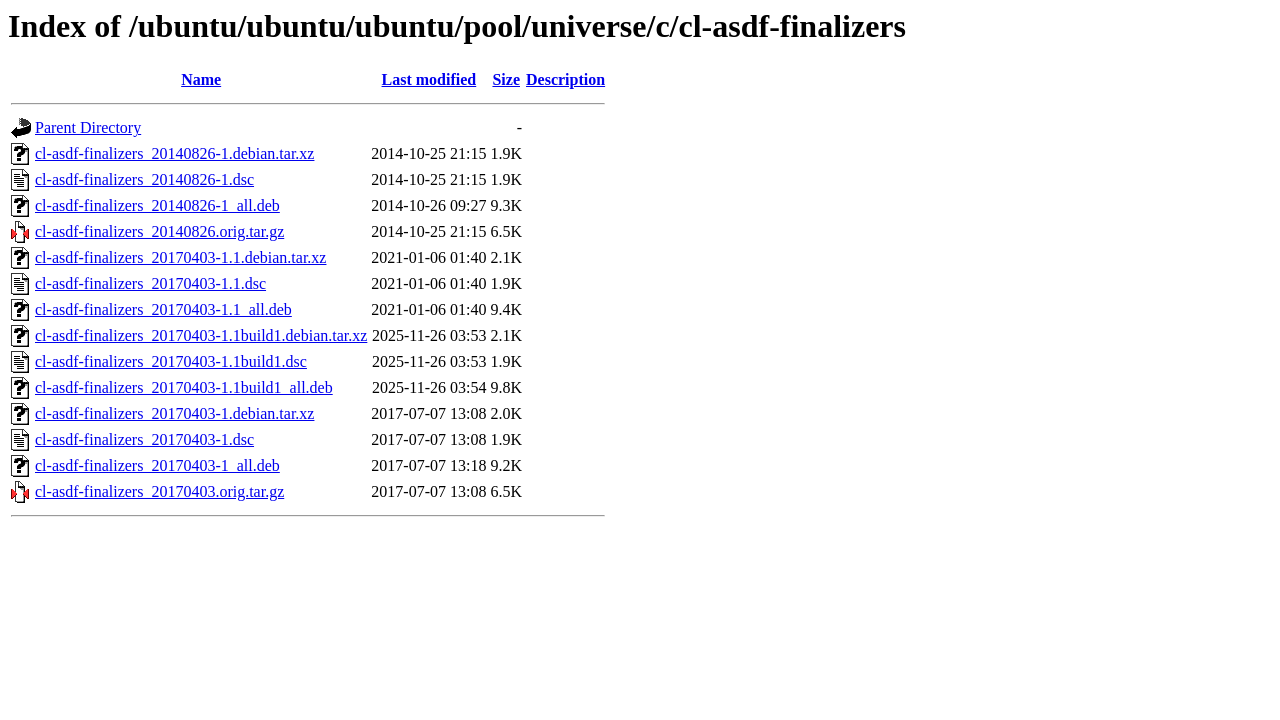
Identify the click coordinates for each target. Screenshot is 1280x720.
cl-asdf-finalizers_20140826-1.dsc (144, 179)
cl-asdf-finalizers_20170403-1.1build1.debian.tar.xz (201, 335)
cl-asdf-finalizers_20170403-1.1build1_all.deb (184, 387)
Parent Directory (88, 127)
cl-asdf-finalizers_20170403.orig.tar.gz (159, 491)
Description (565, 79)
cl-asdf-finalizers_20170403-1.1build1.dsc (171, 361)
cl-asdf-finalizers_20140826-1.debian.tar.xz (174, 153)
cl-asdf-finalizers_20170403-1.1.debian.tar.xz (180, 257)
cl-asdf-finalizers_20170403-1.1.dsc (150, 283)
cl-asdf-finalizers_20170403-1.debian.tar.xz (174, 413)
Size (506, 79)
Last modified (429, 79)
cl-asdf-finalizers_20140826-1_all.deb (157, 205)
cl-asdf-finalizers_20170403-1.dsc (144, 439)
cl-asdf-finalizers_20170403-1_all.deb (157, 465)
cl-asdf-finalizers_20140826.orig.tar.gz (159, 231)
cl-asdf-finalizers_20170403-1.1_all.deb (163, 309)
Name (201, 79)
